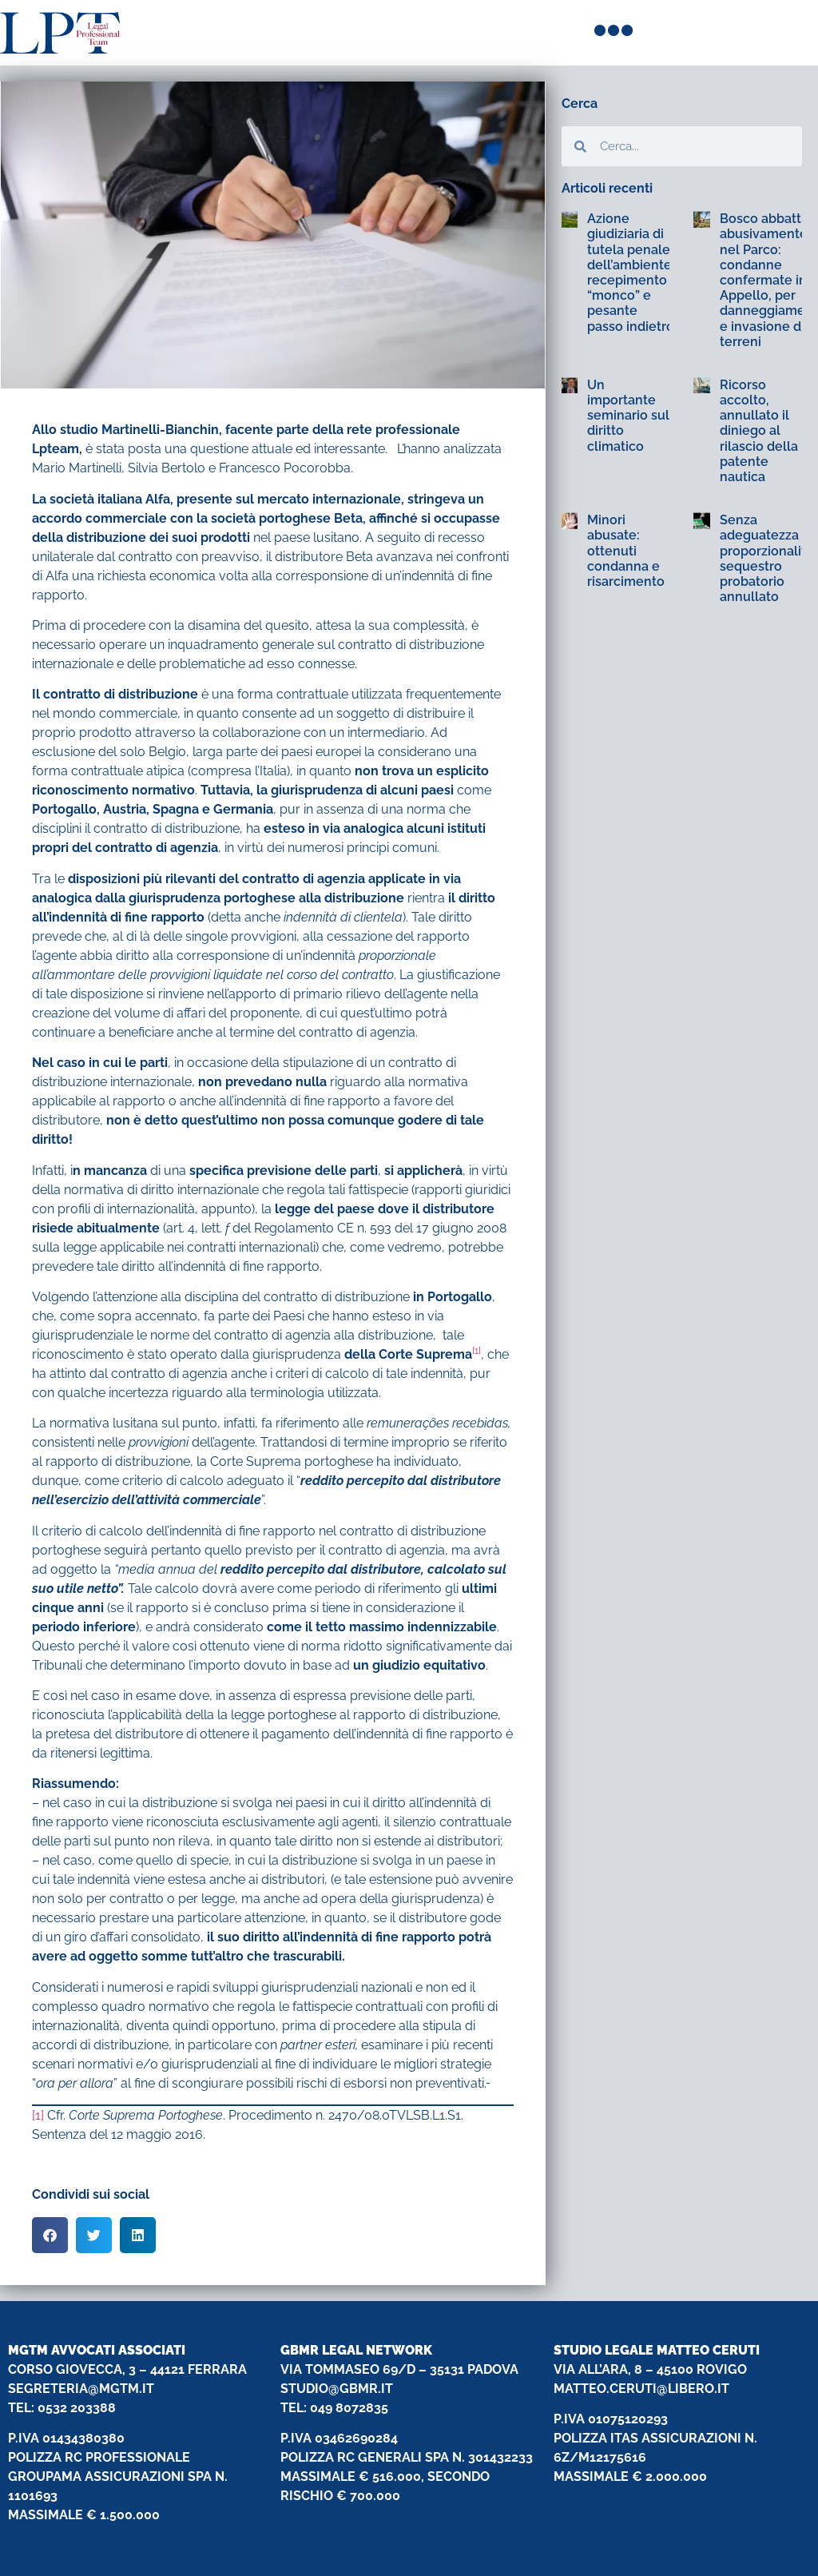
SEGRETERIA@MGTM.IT (81, 2388)
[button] (50, 2235)
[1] (38, 2115)
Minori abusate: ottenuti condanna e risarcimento (626, 550)
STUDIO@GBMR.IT (336, 2388)
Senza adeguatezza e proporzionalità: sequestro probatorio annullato (768, 558)
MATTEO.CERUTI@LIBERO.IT (641, 2388)
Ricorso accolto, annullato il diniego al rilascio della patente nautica (759, 430)
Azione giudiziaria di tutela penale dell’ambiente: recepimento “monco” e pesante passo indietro (631, 272)
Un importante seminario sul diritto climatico (628, 415)
